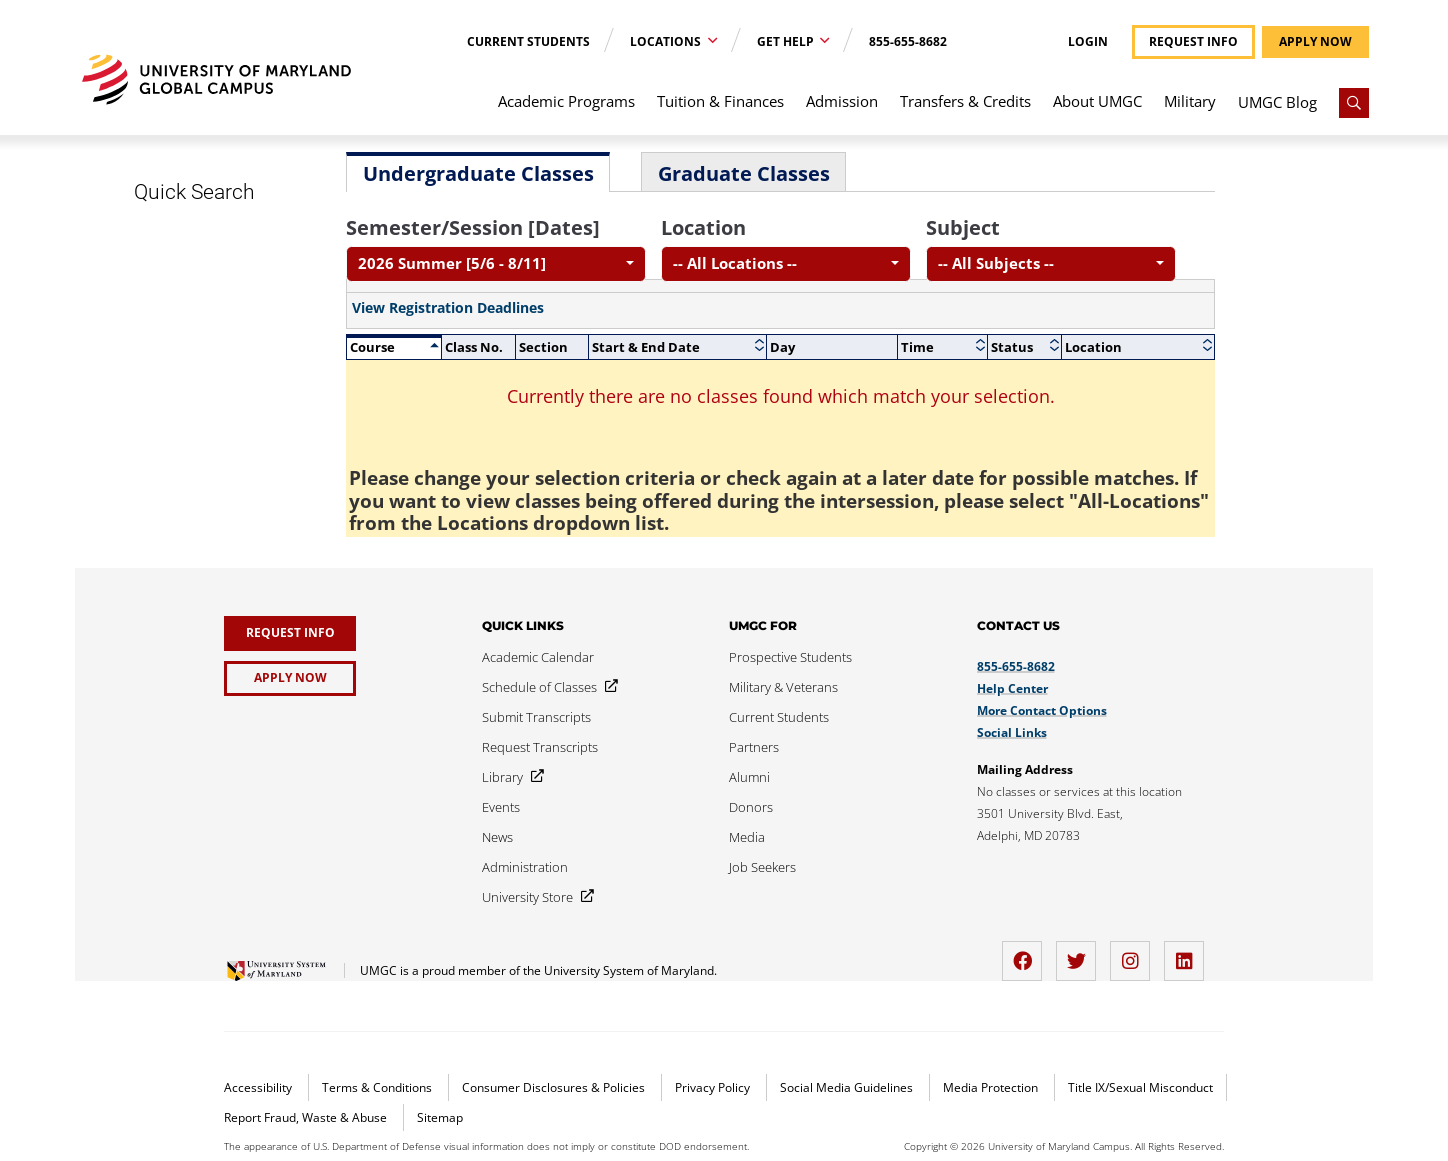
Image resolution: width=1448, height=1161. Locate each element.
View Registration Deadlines (448, 308)
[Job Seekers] (762, 867)
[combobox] (496, 264)
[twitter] (1081, 953)
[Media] (747, 837)
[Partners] (754, 747)
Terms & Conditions (378, 1087)
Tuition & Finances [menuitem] (720, 101)
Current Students (528, 41)
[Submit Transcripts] (536, 717)
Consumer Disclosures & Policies (555, 1087)
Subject (963, 227)
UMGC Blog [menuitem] (1277, 102)
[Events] (501, 807)
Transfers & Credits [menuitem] (965, 101)
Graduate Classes (744, 173)
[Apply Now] (290, 678)
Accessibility (259, 1087)
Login (1088, 42)
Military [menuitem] (1190, 101)
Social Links (1012, 732)
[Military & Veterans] (783, 687)
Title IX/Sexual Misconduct (1140, 1087)
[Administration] (525, 867)
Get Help (787, 41)
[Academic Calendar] (538, 657)
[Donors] (751, 807)
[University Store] (534, 897)
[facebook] (1027, 953)
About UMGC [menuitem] (1097, 101)
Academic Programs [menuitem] (566, 101)
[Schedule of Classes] (546, 687)
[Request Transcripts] (540, 747)
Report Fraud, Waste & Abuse (307, 1117)
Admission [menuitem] (842, 101)
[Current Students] (779, 717)
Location (703, 227)
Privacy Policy (714, 1087)
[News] (497, 837)
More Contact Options (1042, 710)
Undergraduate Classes (478, 173)
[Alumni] (749, 777)
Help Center (1012, 688)
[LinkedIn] (1189, 953)
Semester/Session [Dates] (473, 227)
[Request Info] (290, 633)
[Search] (1354, 103)
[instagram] (1135, 953)
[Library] (509, 777)
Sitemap (440, 1117)
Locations (667, 41)
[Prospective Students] (790, 657)
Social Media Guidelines (848, 1087)
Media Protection (992, 1087)
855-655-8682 (908, 41)
